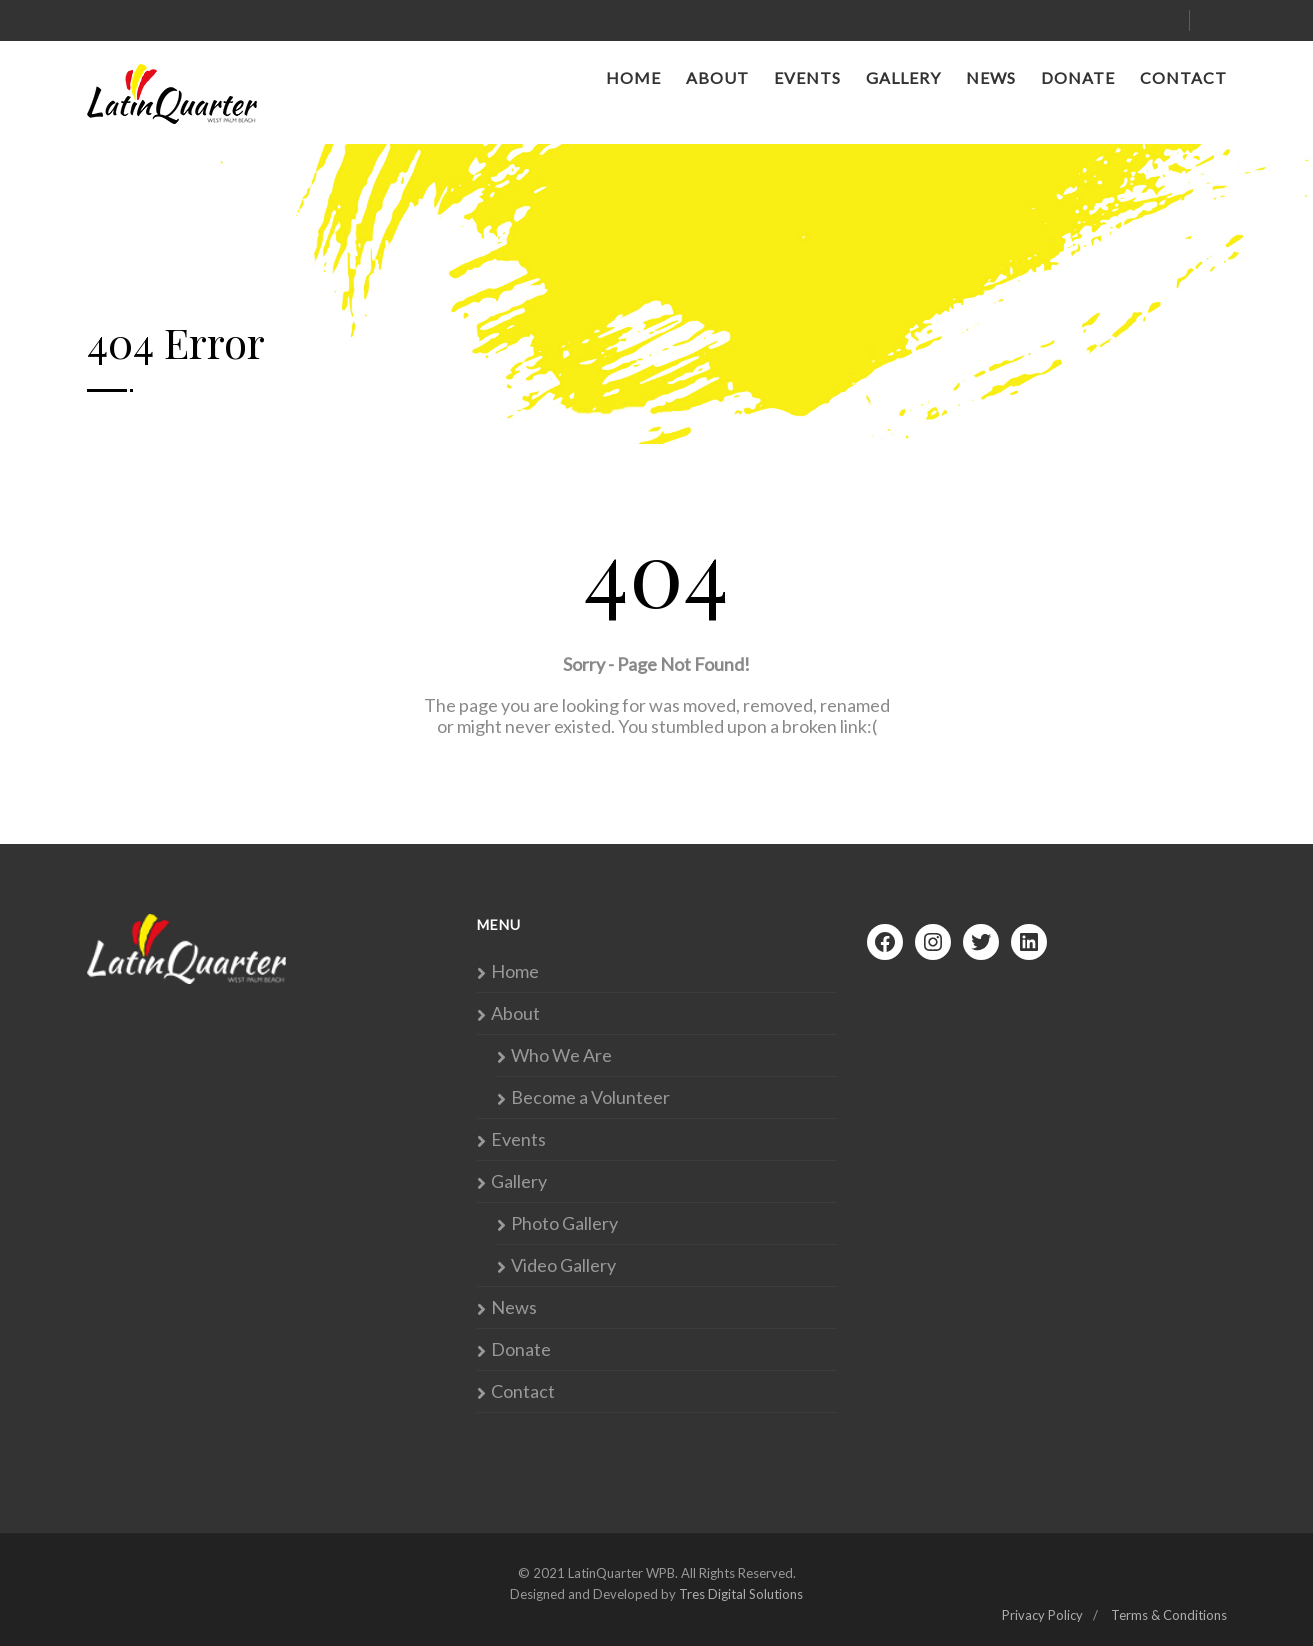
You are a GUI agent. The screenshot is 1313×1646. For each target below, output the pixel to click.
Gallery (903, 77)
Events (807, 77)
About (717, 77)
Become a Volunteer (590, 1097)
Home (633, 77)
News (991, 77)
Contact (1183, 77)
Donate (1078, 77)
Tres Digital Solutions (741, 1594)
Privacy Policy (1042, 1615)
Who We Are (561, 1055)
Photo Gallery (564, 1223)
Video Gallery (563, 1265)
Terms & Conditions (1169, 1615)
